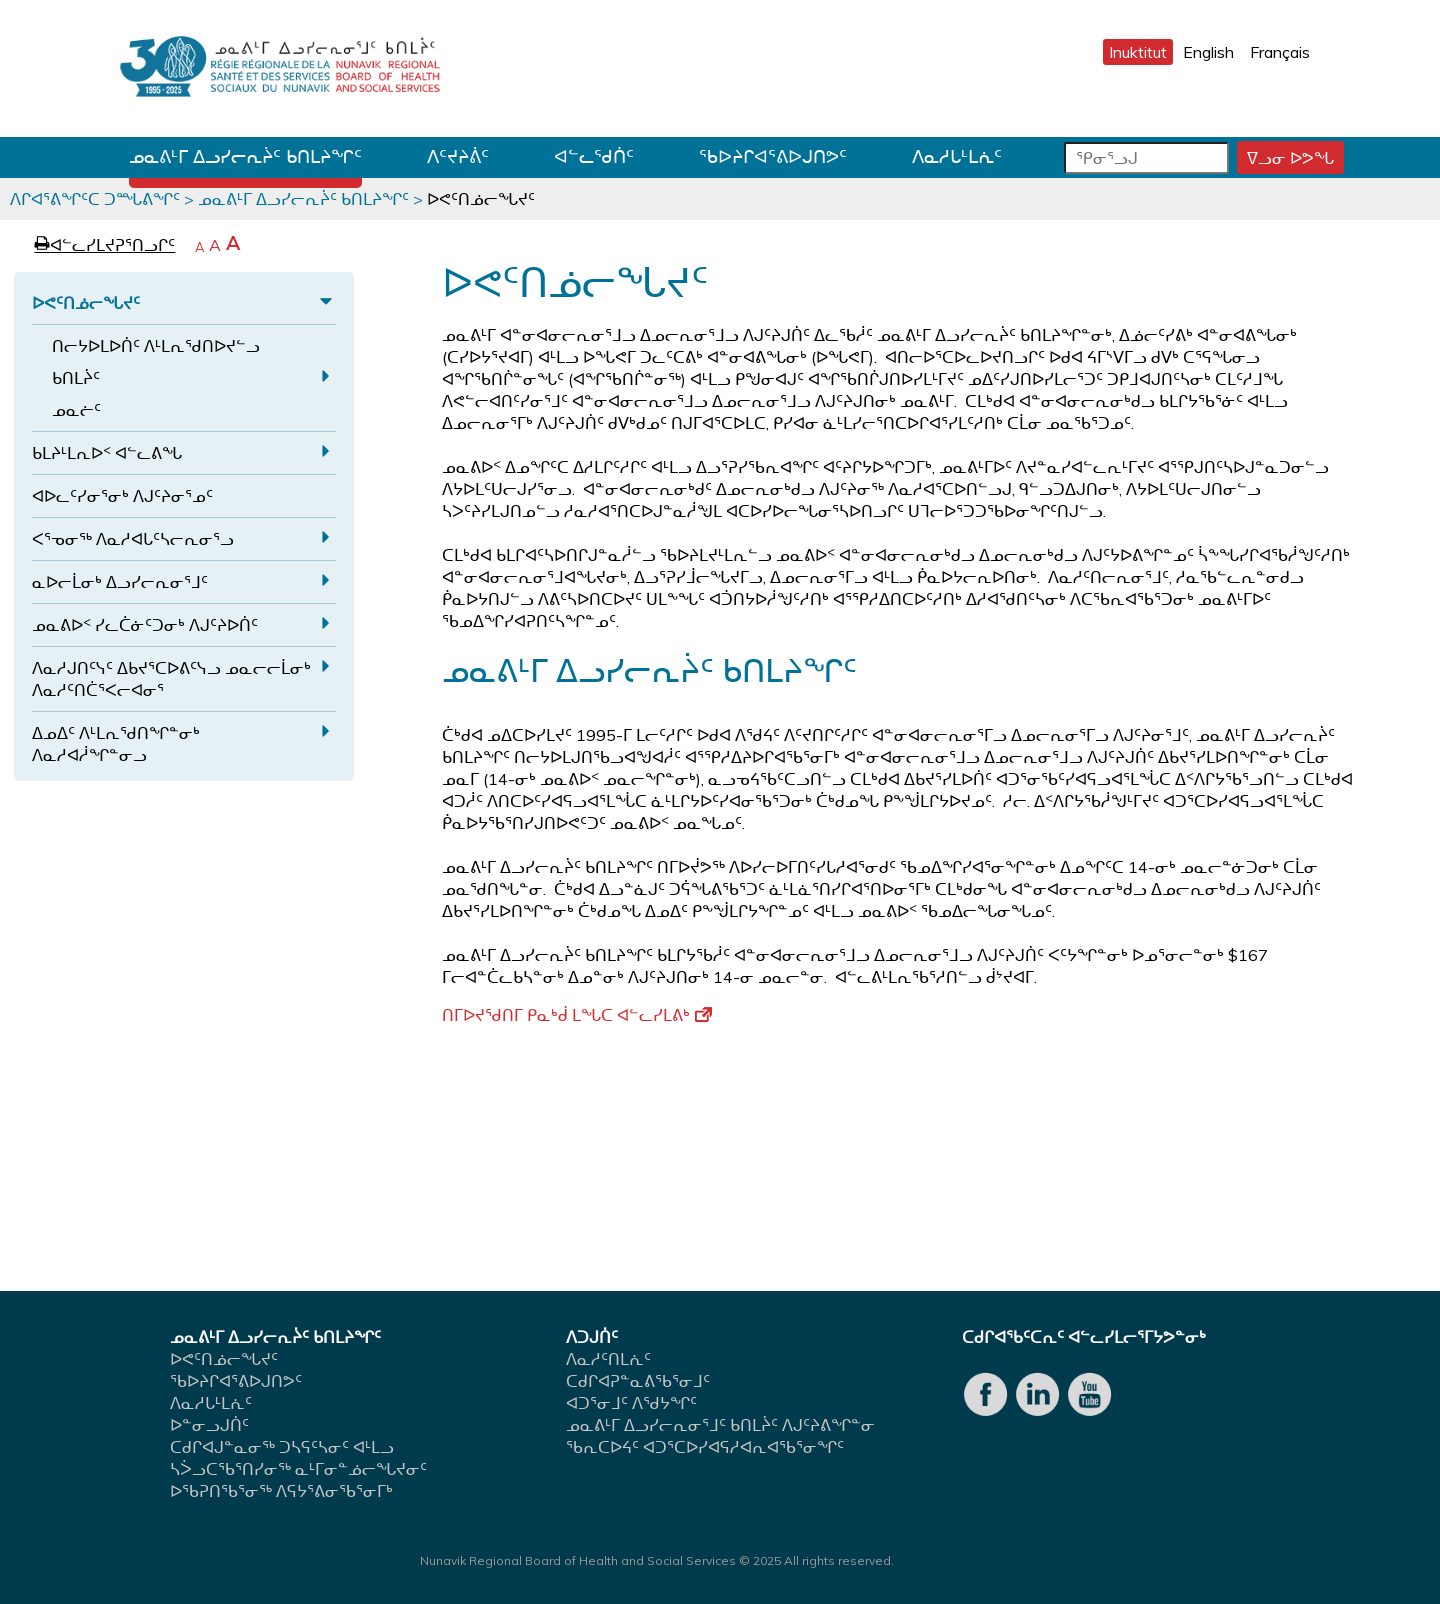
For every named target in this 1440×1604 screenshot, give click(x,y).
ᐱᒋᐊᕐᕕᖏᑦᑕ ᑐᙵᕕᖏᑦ (95, 199)
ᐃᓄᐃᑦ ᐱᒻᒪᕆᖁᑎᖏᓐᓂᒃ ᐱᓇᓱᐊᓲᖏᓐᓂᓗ (116, 744)
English (1208, 52)
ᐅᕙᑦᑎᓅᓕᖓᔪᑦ (86, 303)
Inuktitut (1138, 52)
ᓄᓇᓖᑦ (76, 410)
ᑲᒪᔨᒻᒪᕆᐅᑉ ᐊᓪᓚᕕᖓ (107, 453)
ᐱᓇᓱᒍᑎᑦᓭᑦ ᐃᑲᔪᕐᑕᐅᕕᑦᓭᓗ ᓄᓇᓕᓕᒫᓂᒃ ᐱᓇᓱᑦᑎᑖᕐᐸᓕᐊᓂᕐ (171, 679)
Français (1280, 52)
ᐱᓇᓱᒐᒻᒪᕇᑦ (957, 156)
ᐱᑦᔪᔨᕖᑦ (458, 156)
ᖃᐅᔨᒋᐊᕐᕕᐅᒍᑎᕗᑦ (773, 156)
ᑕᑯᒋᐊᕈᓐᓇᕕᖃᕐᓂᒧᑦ (638, 1381)
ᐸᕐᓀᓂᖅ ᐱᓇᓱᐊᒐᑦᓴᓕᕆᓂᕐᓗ (133, 539)
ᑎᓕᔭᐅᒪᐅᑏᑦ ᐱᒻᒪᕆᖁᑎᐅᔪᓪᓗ (156, 346)
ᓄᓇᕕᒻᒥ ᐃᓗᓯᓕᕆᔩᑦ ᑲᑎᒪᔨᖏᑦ (245, 156)
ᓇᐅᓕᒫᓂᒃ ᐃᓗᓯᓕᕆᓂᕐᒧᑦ (120, 582)
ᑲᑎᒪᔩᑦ (76, 378)
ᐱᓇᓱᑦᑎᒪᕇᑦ (608, 1359)
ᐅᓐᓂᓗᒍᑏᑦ (209, 1425)
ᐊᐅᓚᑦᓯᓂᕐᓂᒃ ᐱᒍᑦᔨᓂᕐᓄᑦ (122, 496)
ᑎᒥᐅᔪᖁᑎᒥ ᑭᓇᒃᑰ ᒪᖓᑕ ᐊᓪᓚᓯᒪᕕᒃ (577, 1015)
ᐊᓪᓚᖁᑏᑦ (594, 156)
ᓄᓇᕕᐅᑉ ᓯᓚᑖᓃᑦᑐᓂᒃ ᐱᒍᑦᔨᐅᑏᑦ (145, 625)
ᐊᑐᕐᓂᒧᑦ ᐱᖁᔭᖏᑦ (631, 1403)
